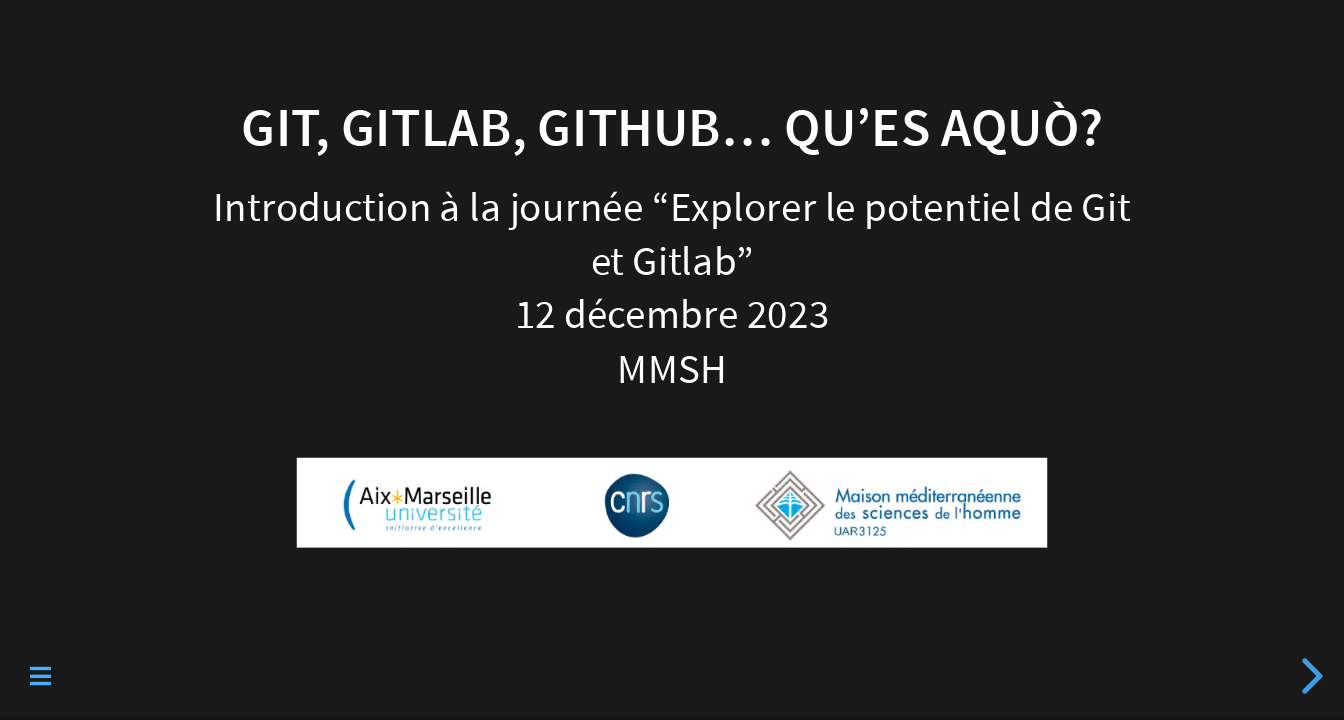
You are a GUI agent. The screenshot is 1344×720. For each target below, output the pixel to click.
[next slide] (1309, 676)
